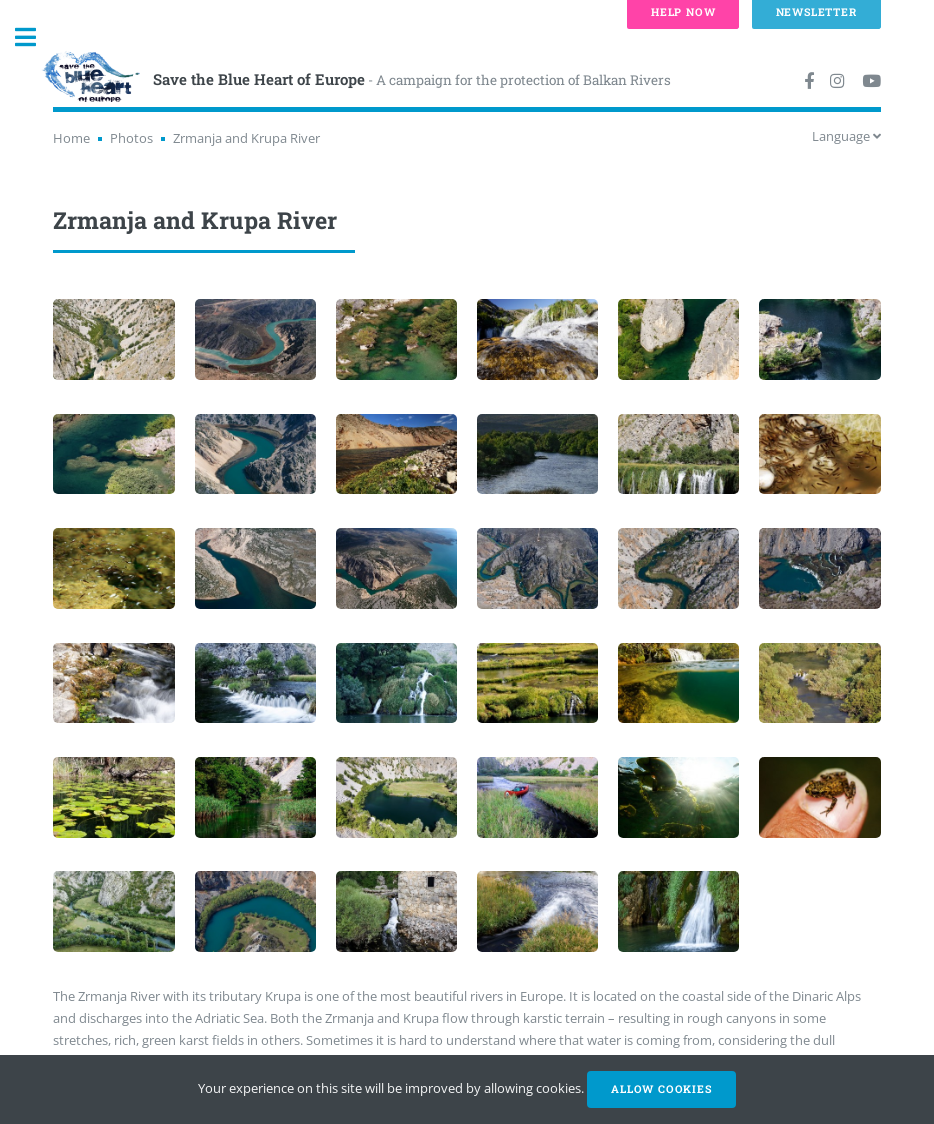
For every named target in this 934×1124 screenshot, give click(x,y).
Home (71, 138)
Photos (131, 138)
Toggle (36, 37)
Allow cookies (661, 1089)
